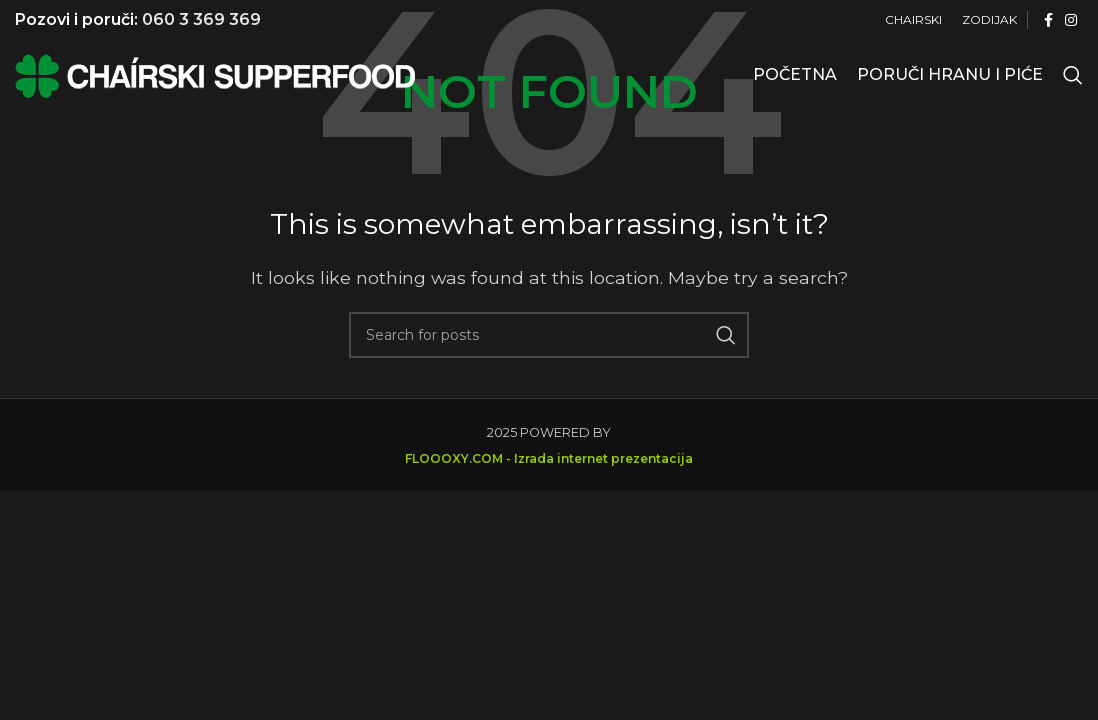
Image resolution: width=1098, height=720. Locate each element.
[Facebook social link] (1048, 20)
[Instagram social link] (1071, 20)
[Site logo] (215, 73)
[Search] (1073, 75)
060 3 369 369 (201, 19)
